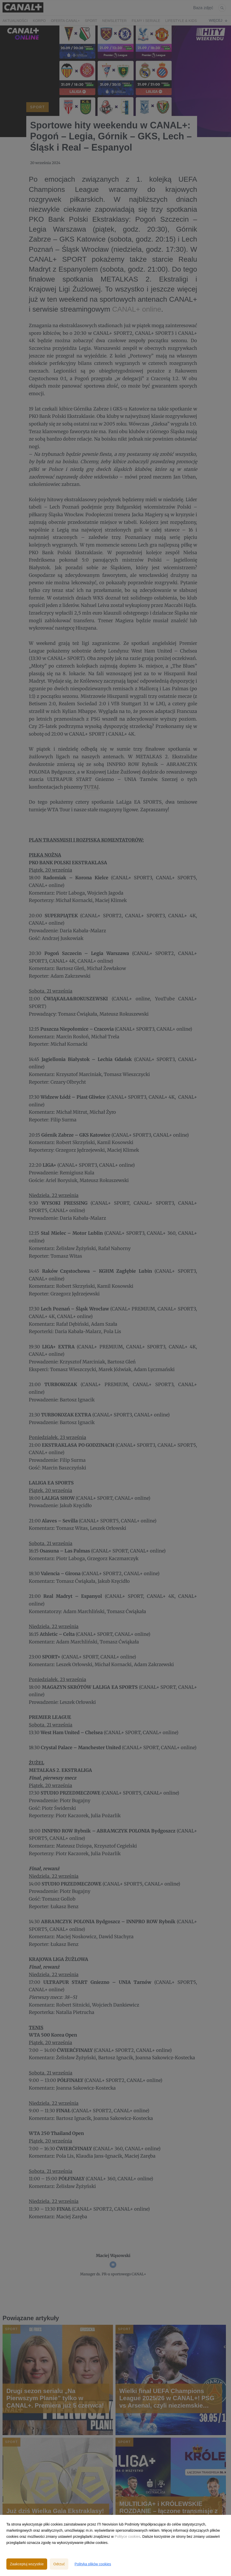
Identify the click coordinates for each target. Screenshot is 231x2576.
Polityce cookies (127, 2536)
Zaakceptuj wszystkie (27, 2564)
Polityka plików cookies (92, 2564)
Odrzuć (59, 2564)
